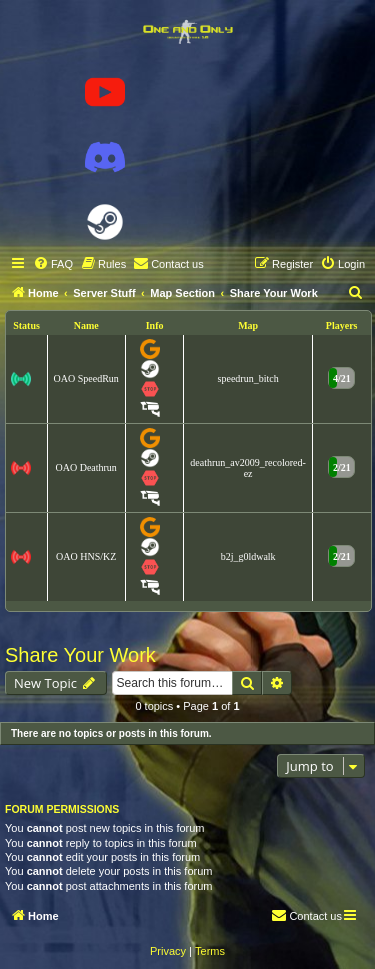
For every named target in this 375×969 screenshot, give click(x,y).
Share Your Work (80, 655)
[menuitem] (53, 264)
